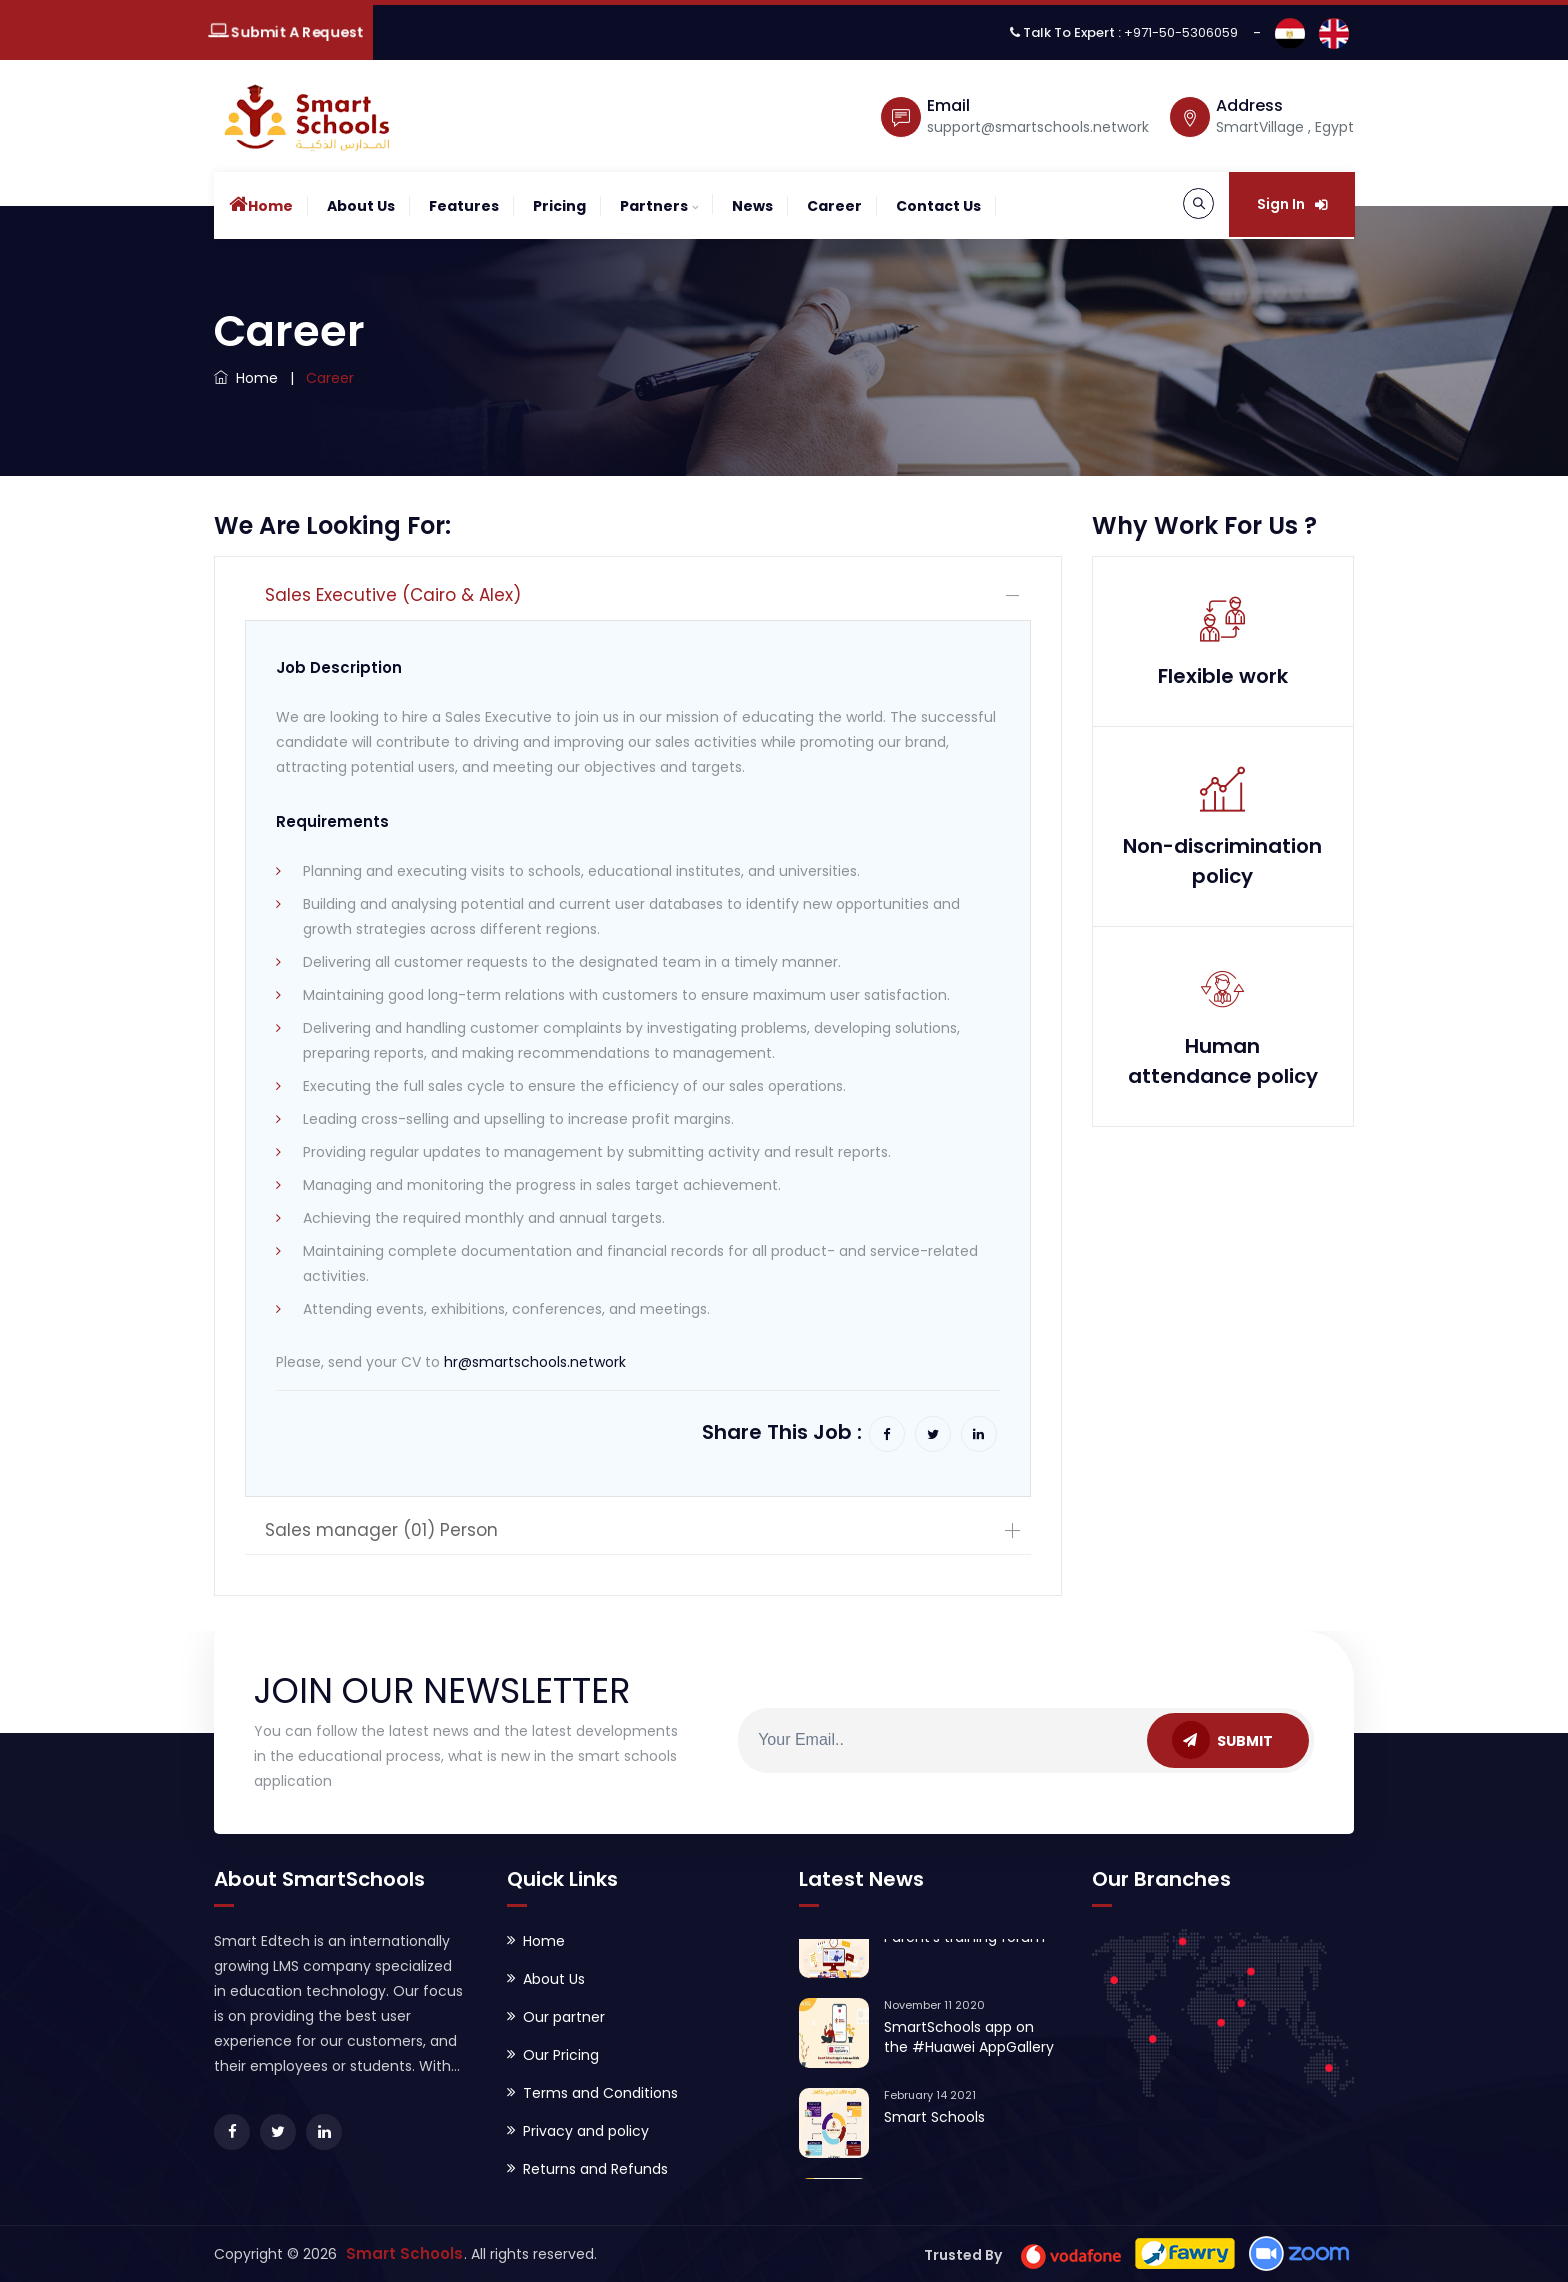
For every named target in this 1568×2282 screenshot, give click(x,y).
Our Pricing (561, 2055)
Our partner (564, 2017)
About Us (361, 206)
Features (464, 206)
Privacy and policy (586, 2131)
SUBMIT (1222, 1740)
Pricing (559, 206)
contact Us (938, 206)
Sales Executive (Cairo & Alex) (393, 595)
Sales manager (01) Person (381, 1530)
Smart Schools (934, 2129)
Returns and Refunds (595, 2169)
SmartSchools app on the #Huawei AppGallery (969, 2049)
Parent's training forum (964, 1949)
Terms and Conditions (600, 2093)
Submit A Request (285, 32)
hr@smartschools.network (535, 1362)
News (752, 206)
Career (834, 206)
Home (261, 205)
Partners (654, 206)
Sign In (1292, 204)
